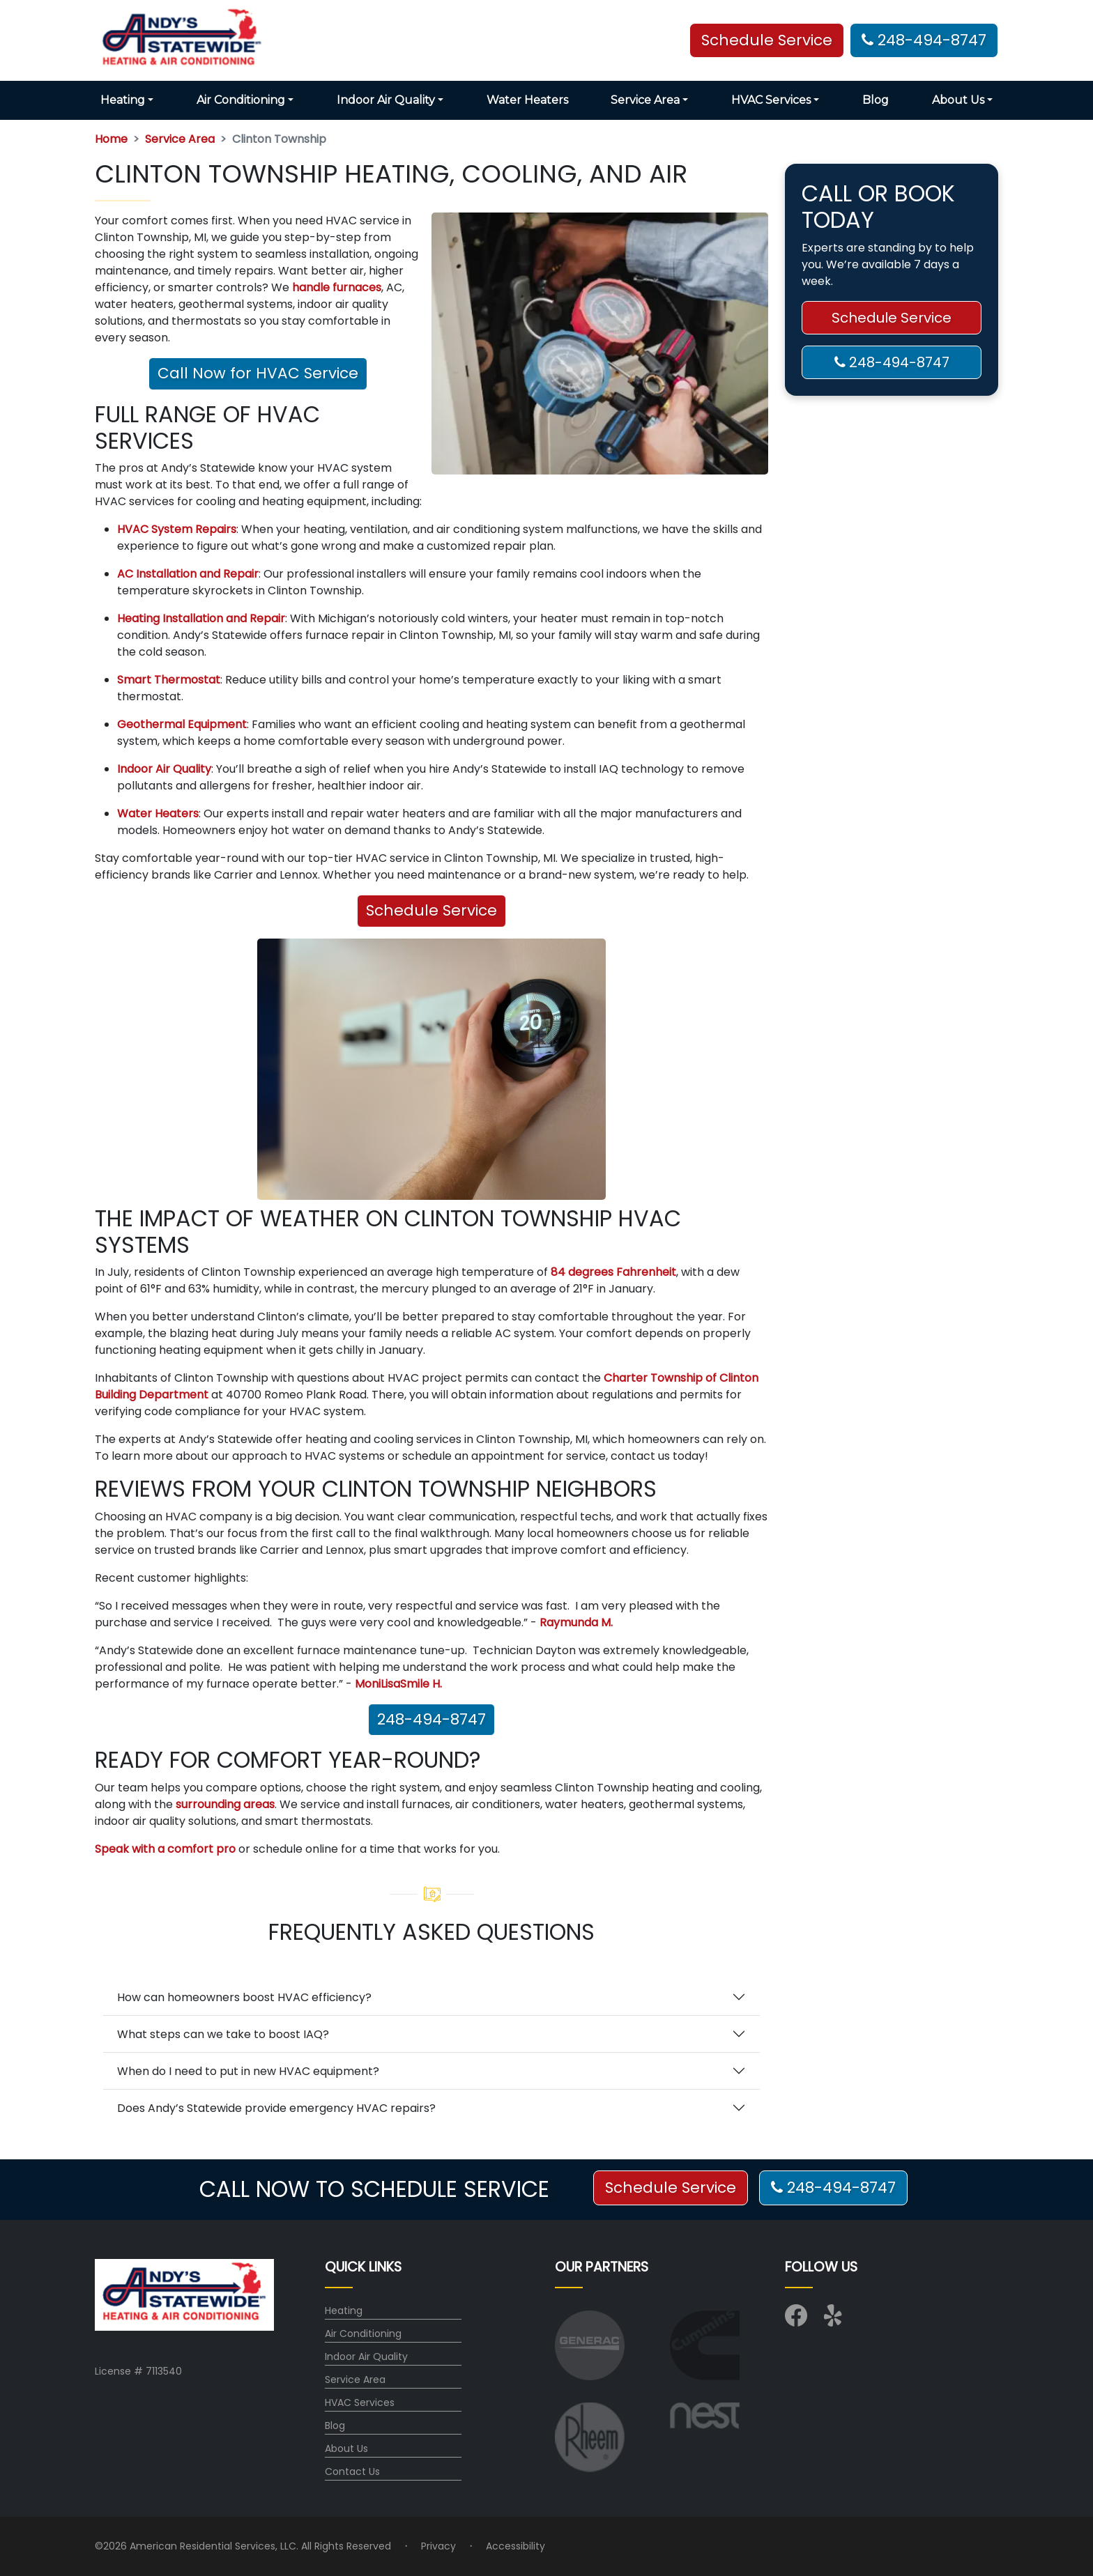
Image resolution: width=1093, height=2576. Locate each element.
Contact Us (352, 2471)
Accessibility (515, 2546)
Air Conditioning (363, 2333)
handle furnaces (336, 287)
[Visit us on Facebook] (796, 2320)
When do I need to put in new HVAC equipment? (248, 2071)
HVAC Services (360, 2402)
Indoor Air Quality (164, 769)
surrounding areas (225, 1804)
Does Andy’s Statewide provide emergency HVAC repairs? (276, 2108)
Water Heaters (527, 100)
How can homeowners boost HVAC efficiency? (244, 1997)
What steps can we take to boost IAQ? (223, 2034)
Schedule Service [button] (766, 40)
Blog (875, 100)
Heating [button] (122, 100)
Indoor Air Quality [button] (386, 100)
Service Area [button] (645, 100)
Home (111, 139)
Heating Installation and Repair (201, 618)
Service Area (180, 139)
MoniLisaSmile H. (398, 1684)
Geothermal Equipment (182, 724)
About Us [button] (958, 100)
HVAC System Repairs (176, 529)
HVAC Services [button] (771, 100)
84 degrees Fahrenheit (613, 1272)
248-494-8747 (924, 40)
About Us (346, 2448)
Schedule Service (431, 910)
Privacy (438, 2546)
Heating (343, 2310)
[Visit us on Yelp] (835, 2320)
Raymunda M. (576, 1622)
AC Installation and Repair (188, 574)
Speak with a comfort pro (165, 1849)
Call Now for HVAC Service (258, 373)
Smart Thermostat (168, 680)
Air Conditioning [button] (241, 100)
